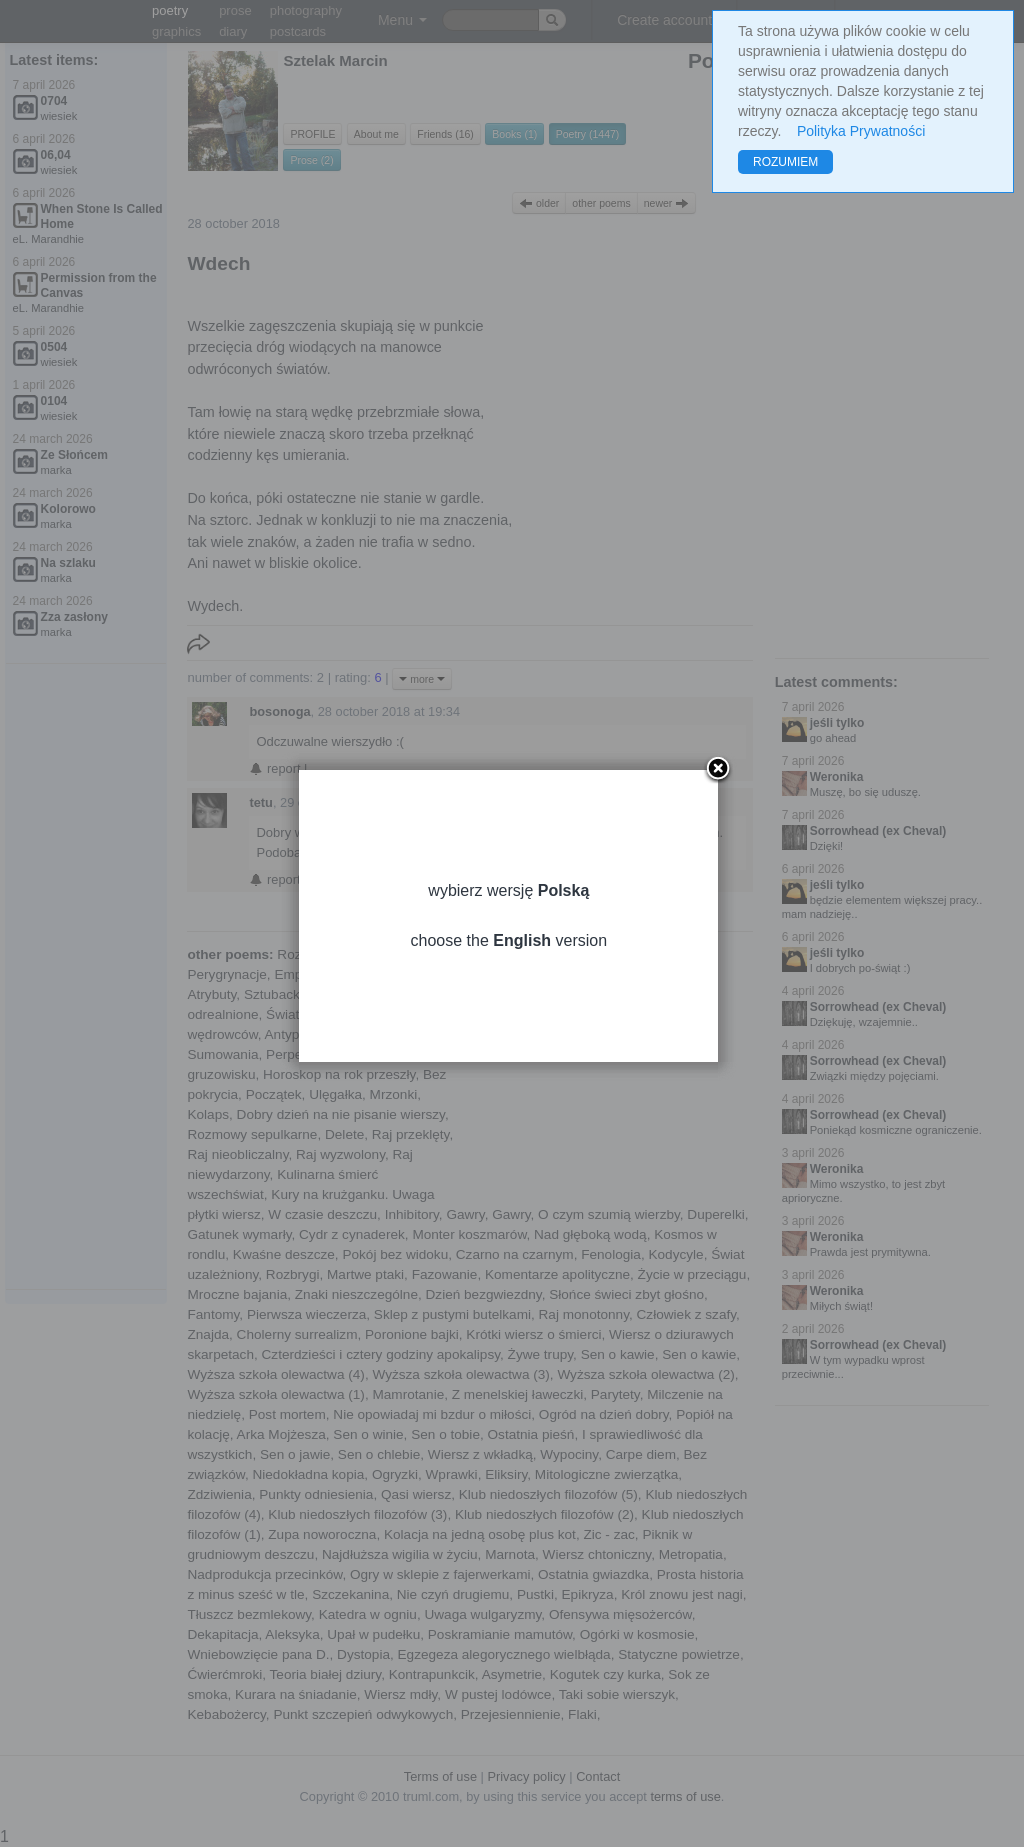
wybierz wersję (511, 897)
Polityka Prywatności (861, 131)
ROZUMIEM (785, 162)
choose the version (511, 947)
